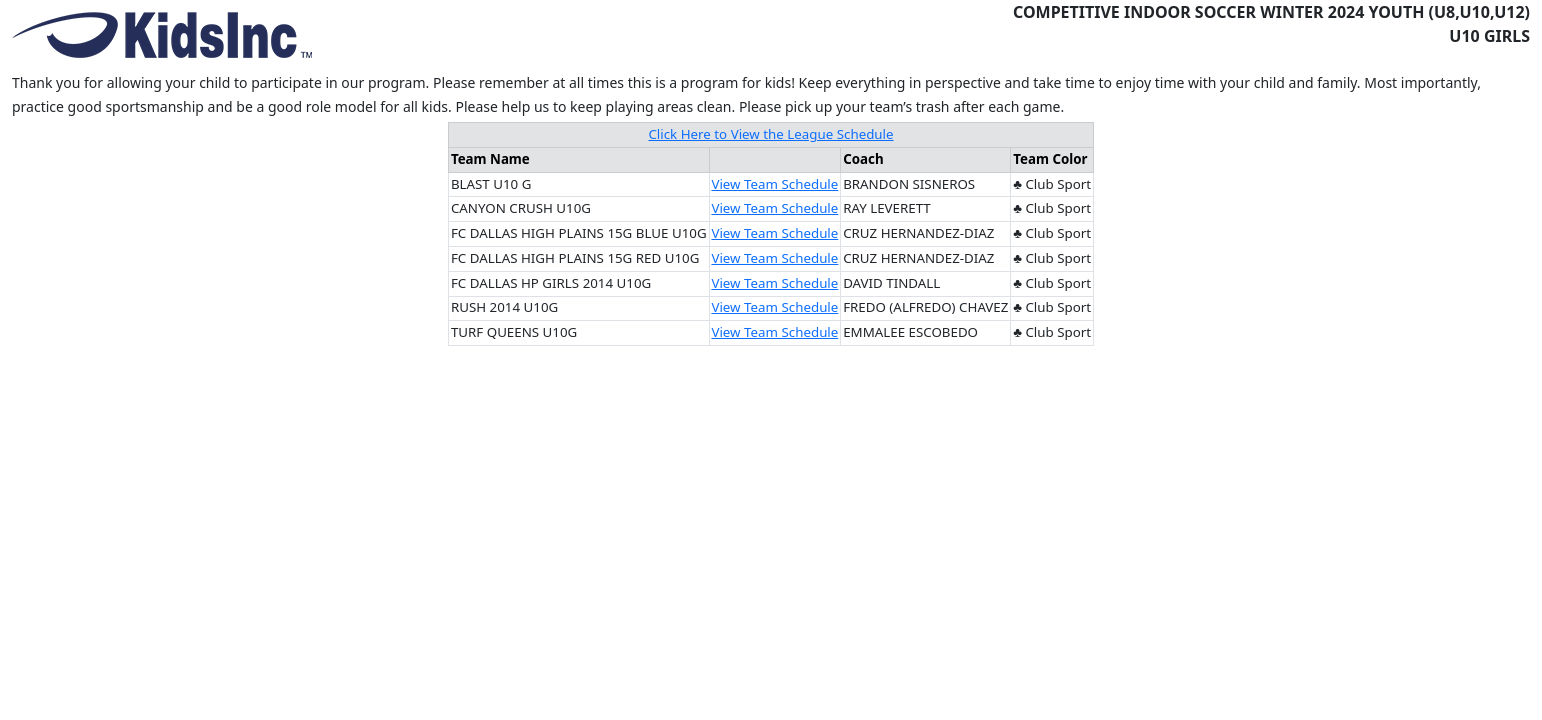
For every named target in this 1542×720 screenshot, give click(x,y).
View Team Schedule (774, 184)
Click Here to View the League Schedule (770, 134)
